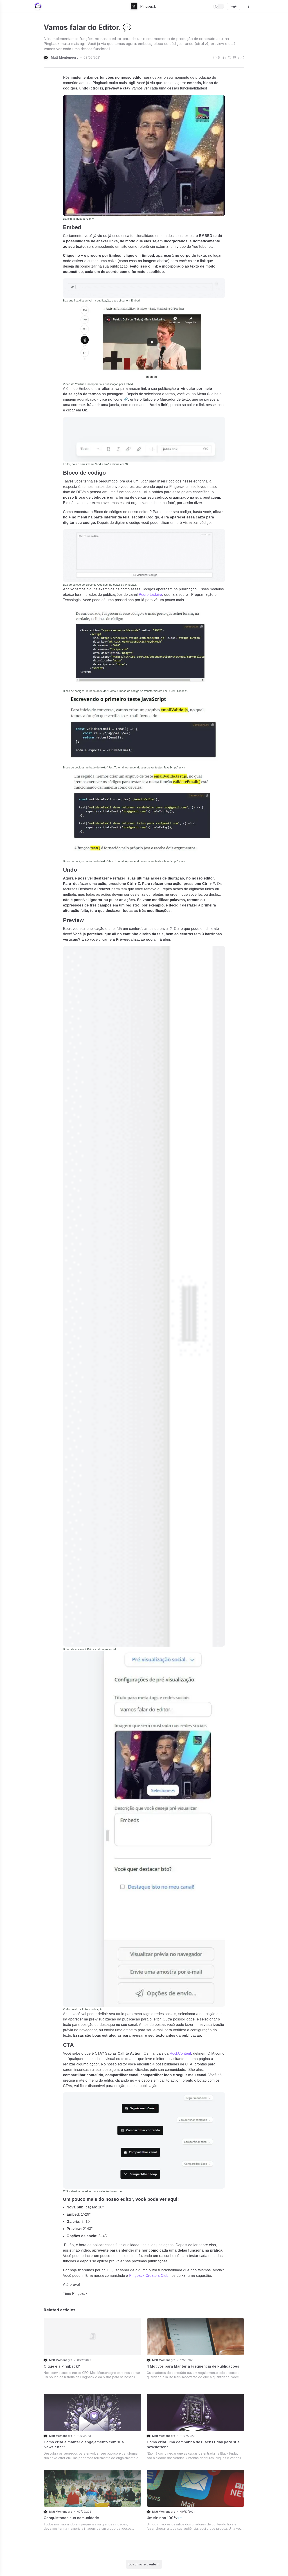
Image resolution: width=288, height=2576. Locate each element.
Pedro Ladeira (150, 594)
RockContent (180, 2053)
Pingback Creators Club (148, 2275)
